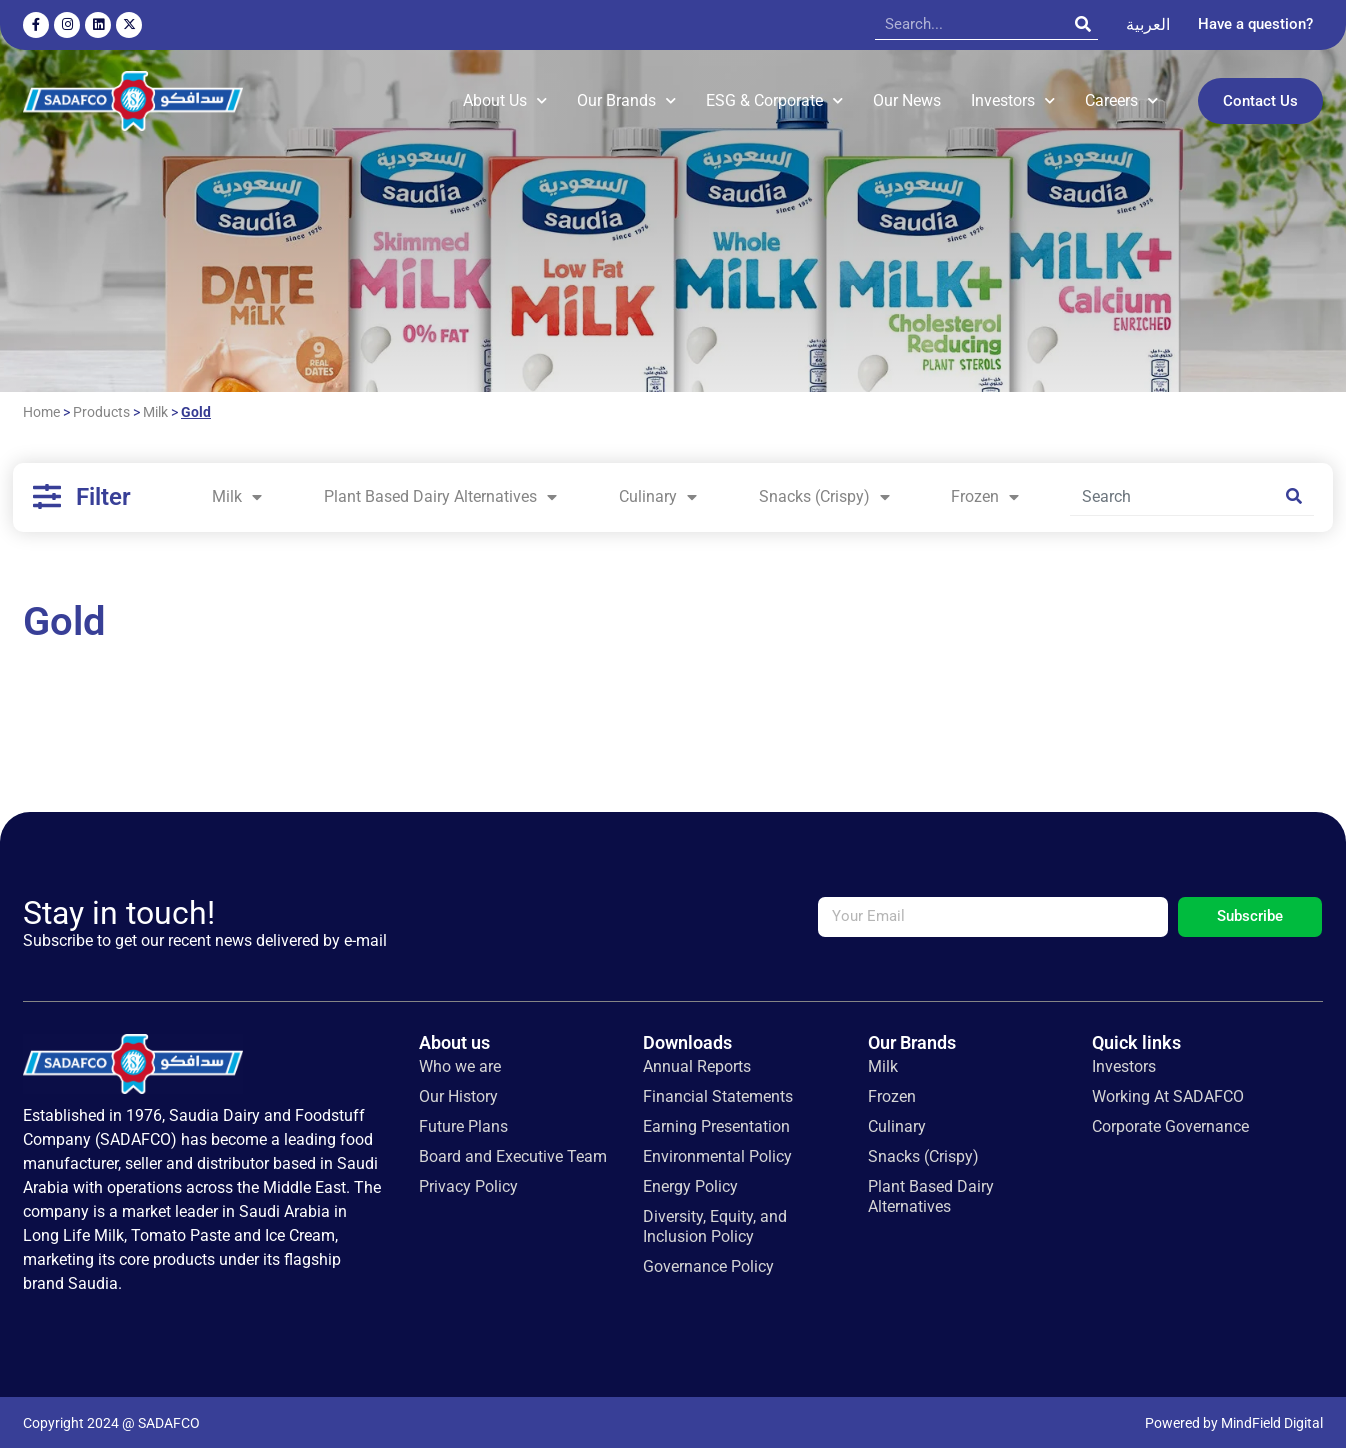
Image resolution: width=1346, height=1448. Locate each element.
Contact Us (1260, 100)
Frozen (985, 495)
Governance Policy (708, 1263)
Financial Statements (718, 1093)
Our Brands (626, 99)
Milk (155, 410)
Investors (1013, 99)
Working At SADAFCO (1168, 1093)
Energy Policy (690, 1183)
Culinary (658, 495)
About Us (505, 99)
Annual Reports (697, 1063)
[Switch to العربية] (1148, 25)
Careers (1121, 99)
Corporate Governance (1170, 1123)
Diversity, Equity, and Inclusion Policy (715, 1223)
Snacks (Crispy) (824, 495)
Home (41, 410)
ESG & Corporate (774, 99)
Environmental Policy (717, 1153)
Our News (907, 99)
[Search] (1083, 24)
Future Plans (463, 1123)
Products (101, 410)
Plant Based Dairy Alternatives (440, 495)
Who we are (460, 1063)
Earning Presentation (716, 1123)
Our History (458, 1093)
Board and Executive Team (513, 1153)
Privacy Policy (468, 1183)
